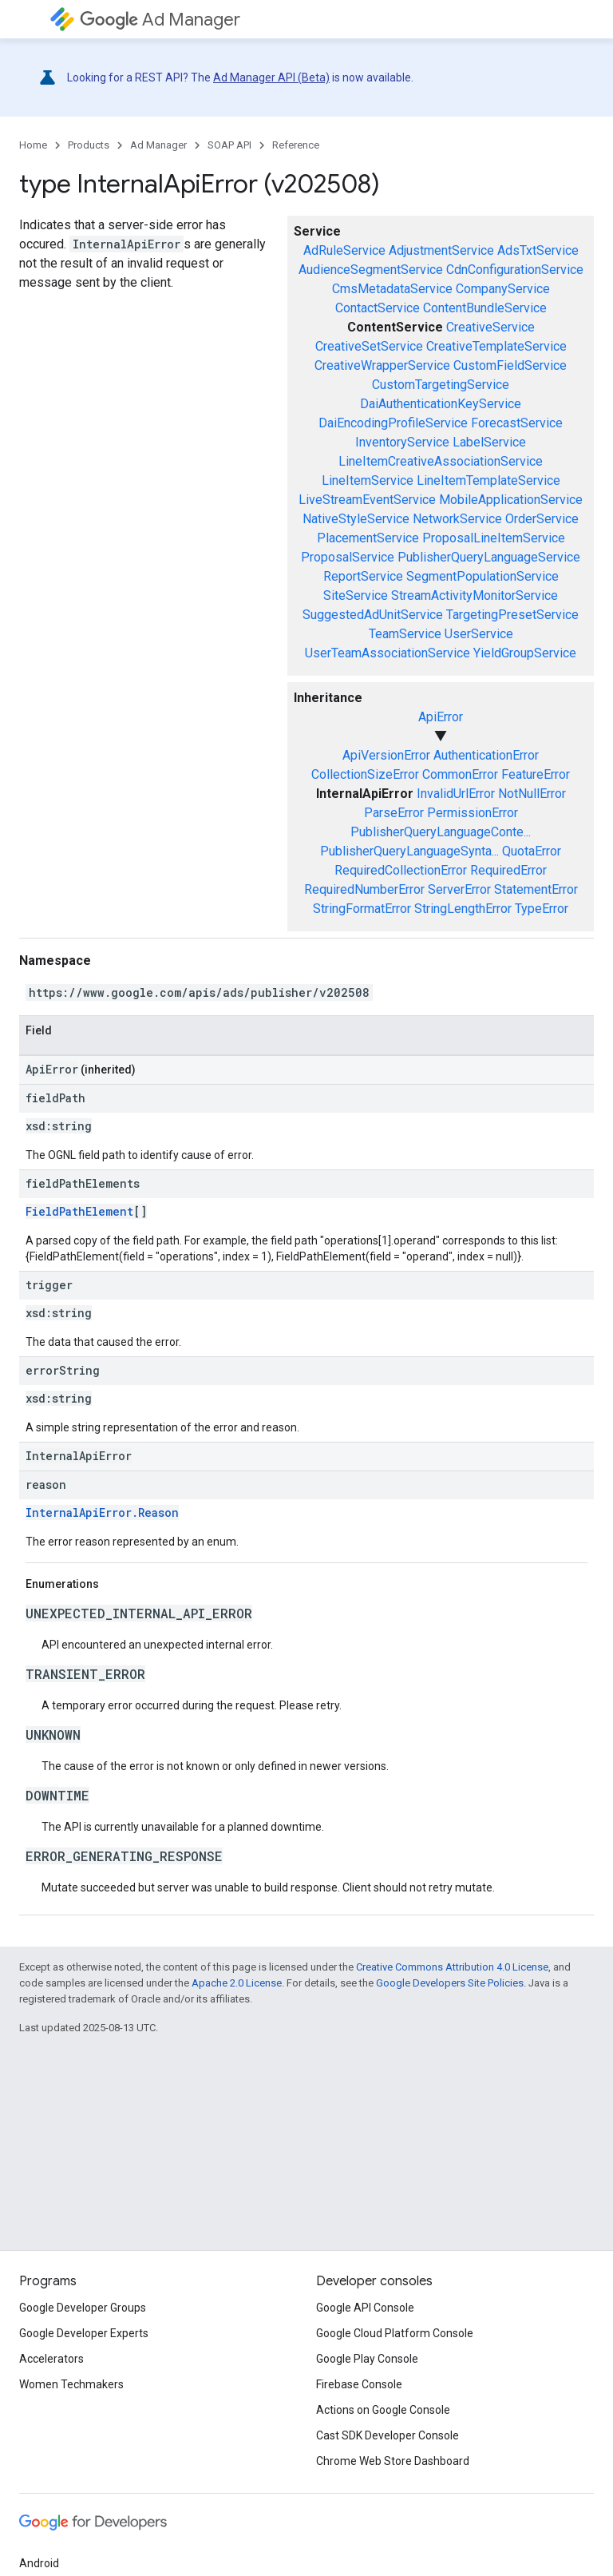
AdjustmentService (441, 250)
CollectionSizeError (365, 774)
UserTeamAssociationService (387, 653)
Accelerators (51, 2358)
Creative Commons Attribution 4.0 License (452, 1967)
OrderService (542, 518)
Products (88, 145)
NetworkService (457, 518)
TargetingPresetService (512, 614)
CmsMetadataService (392, 288)
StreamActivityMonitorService (474, 595)
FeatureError (535, 774)
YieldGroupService (524, 653)
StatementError (536, 889)
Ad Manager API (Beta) (271, 77)
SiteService (355, 595)
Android (39, 2563)
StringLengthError (463, 908)
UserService (479, 633)
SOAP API (229, 145)
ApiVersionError (386, 755)
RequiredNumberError (364, 889)
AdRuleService (344, 250)
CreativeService (490, 327)
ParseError (394, 812)
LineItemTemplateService (488, 480)
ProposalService (347, 557)
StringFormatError (362, 908)
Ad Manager (160, 19)
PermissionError (472, 812)
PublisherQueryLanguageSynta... (409, 851)
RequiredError (508, 870)
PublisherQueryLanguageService (488, 557)
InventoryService (402, 442)
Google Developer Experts (83, 2333)
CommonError (460, 774)
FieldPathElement (79, 1211)
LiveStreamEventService (367, 499)
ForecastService (517, 423)
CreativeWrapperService (382, 365)
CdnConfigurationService (514, 269)
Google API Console (365, 2307)
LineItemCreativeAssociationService (440, 461)
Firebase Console (359, 2384)
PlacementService (368, 538)
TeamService (405, 633)
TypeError (541, 908)
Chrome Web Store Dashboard (392, 2461)
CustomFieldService (510, 365)
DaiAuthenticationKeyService (440, 403)
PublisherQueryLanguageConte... (440, 831)
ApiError (440, 716)
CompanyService (503, 288)
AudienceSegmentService (371, 269)
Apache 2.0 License (237, 1983)
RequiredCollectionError (400, 870)
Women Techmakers (71, 2384)
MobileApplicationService (511, 499)
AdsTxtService (538, 250)
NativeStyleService (356, 518)
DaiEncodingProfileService (393, 423)
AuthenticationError (486, 755)
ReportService (363, 576)
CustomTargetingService (440, 384)
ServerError (459, 889)
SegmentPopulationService (482, 576)
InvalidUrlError (456, 793)
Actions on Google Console (383, 2409)
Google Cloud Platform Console (394, 2333)
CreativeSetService (369, 346)
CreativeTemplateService (496, 346)
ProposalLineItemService (493, 538)
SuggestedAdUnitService (373, 614)
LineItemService (367, 480)
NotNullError (532, 793)
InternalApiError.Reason (102, 1512)
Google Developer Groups (82, 2307)
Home (33, 145)
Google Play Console (367, 2358)
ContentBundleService (485, 308)
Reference (295, 145)
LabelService (489, 442)
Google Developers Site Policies (450, 1983)
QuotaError (531, 851)
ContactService (377, 308)
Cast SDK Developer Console (387, 2435)
